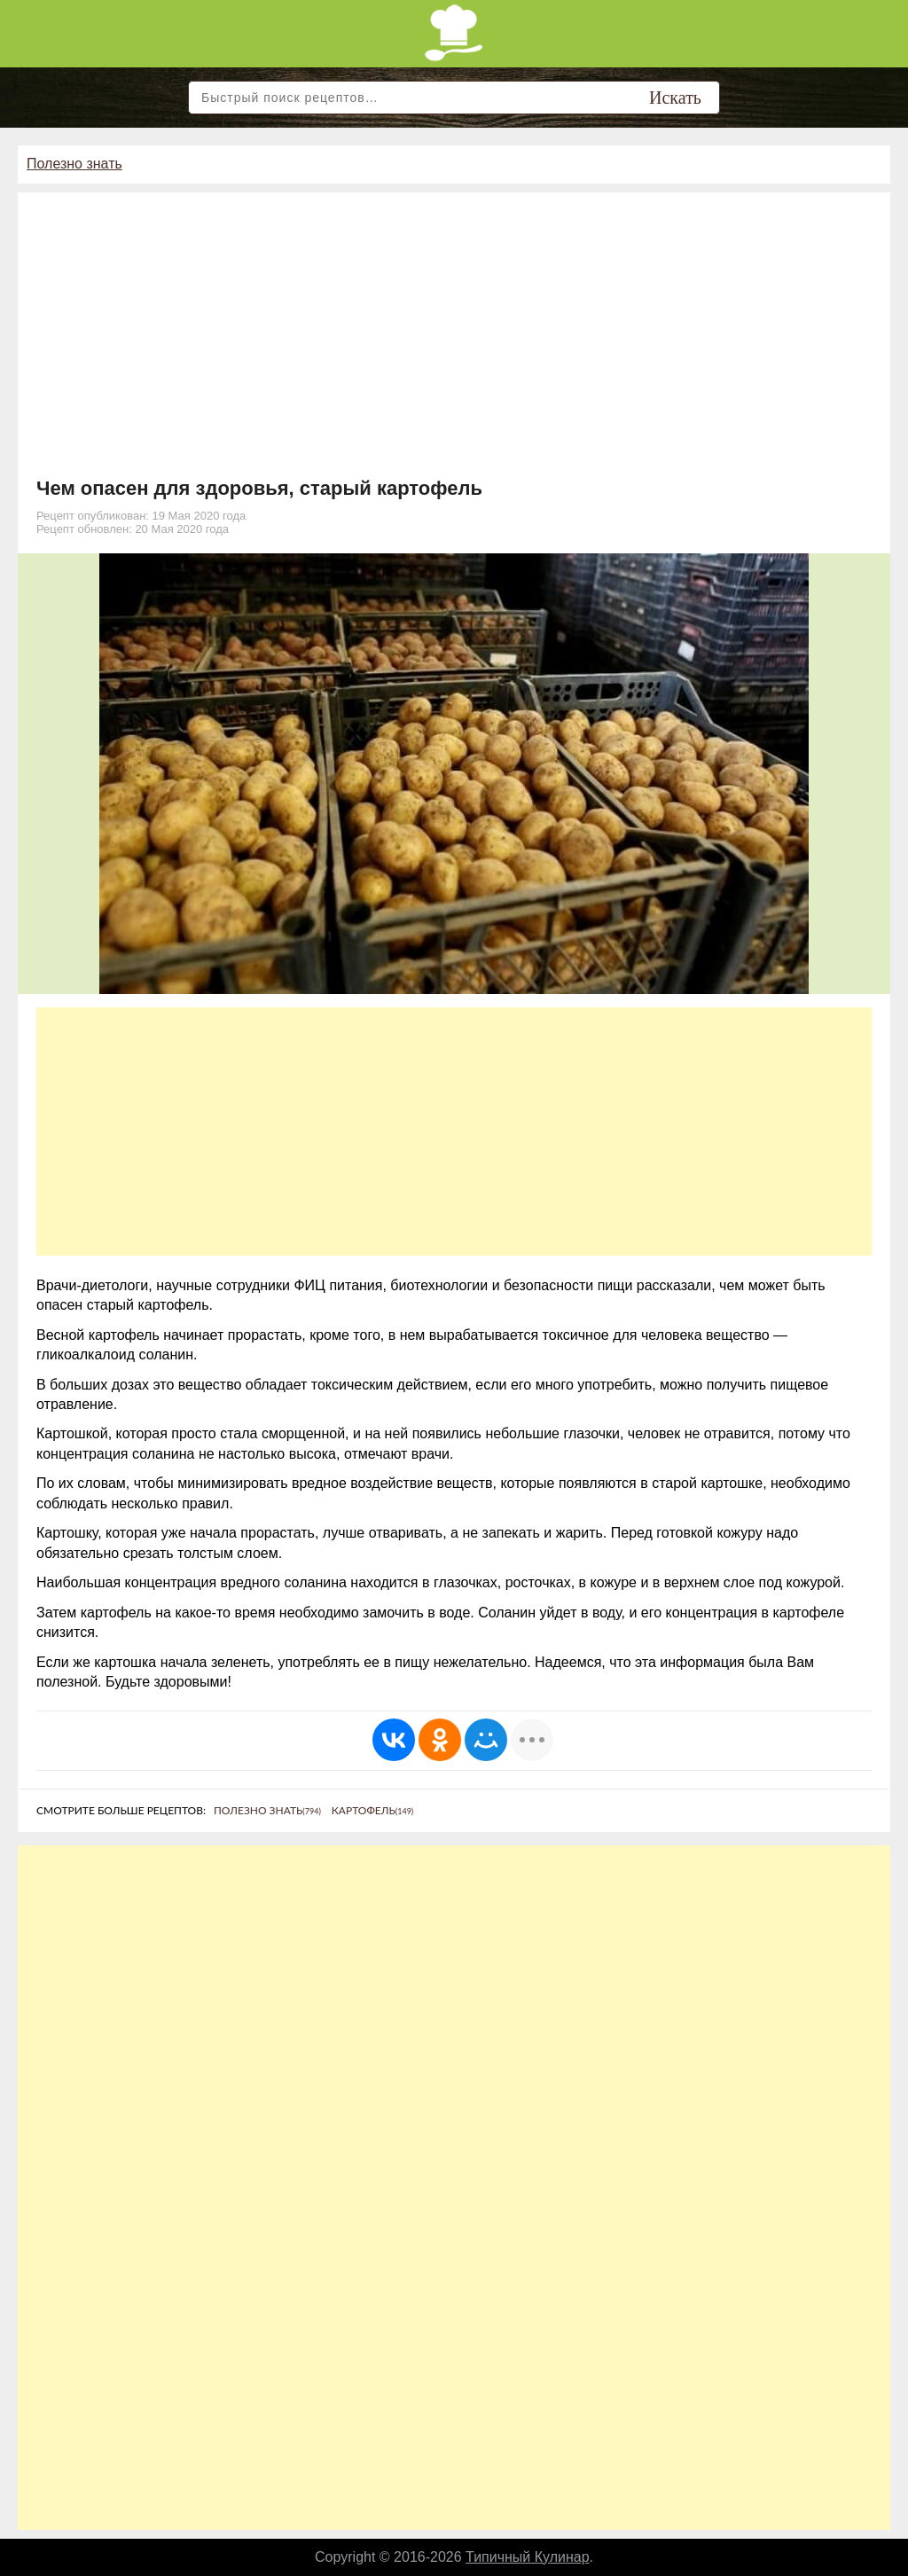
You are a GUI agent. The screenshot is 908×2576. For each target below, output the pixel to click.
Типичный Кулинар (528, 2556)
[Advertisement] (454, 344)
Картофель (372, 1810)
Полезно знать (74, 163)
